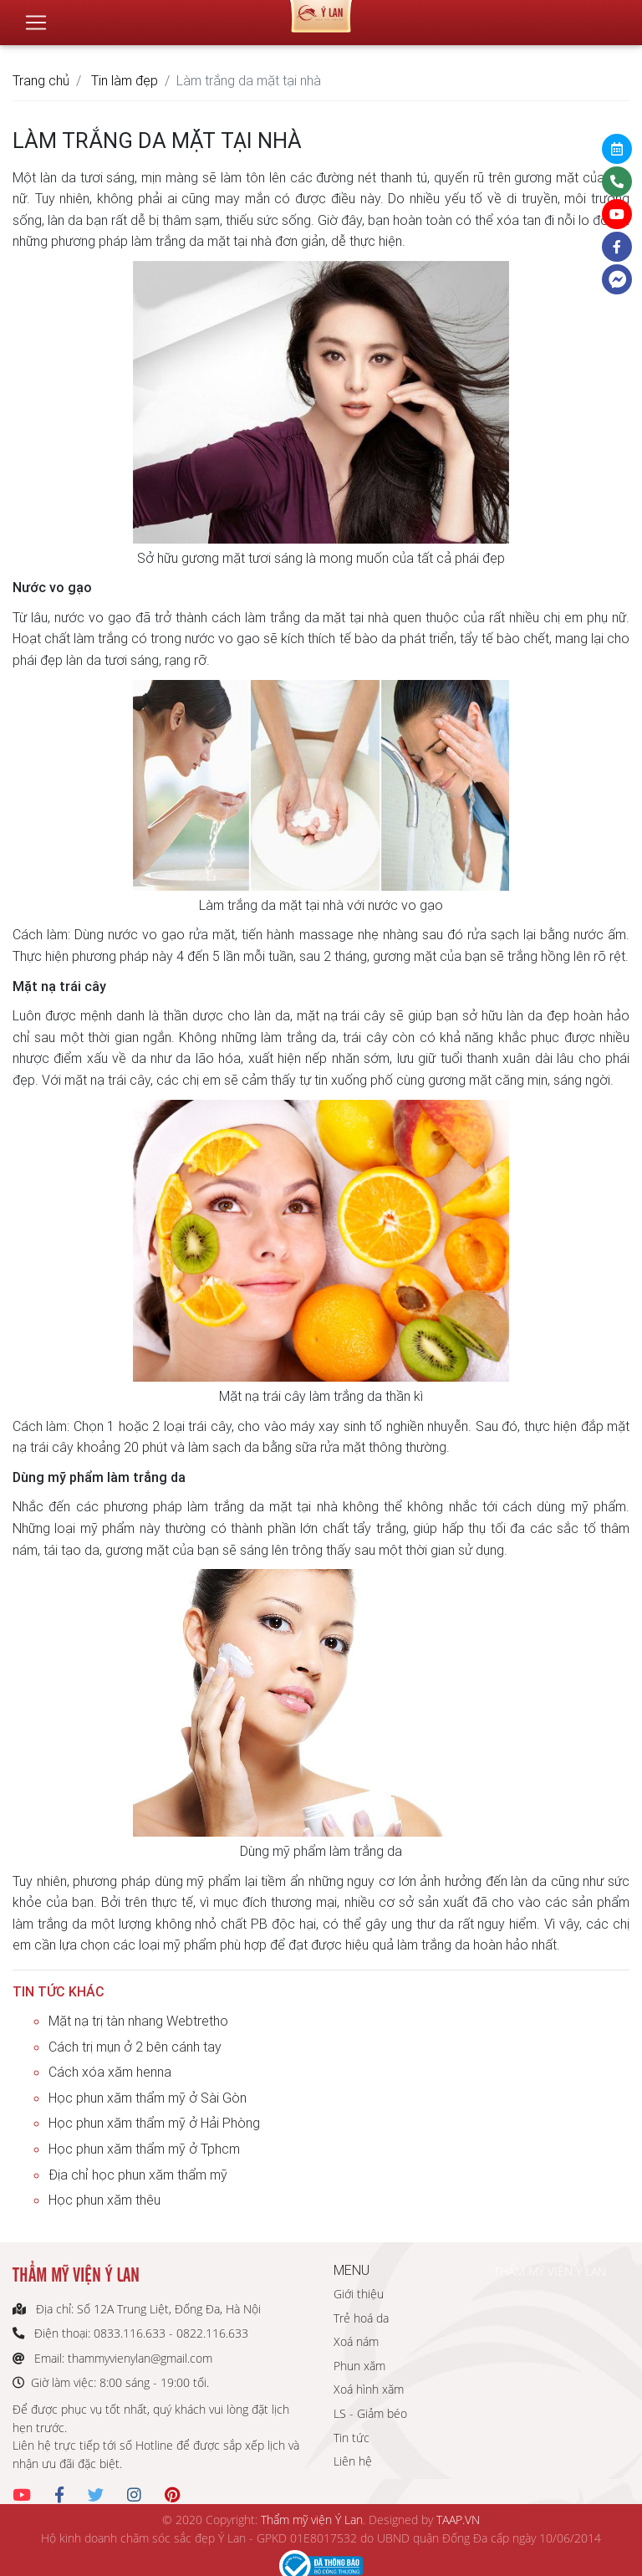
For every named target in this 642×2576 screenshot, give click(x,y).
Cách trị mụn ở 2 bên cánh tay (135, 2046)
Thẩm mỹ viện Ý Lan (312, 2519)
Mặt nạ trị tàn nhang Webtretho (138, 2020)
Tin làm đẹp (124, 80)
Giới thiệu (359, 2294)
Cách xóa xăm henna (109, 2071)
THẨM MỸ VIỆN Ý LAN (550, 2271)
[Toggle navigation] (36, 16)
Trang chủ (41, 80)
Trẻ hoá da (361, 2318)
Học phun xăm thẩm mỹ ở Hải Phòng (154, 2122)
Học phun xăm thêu (104, 2199)
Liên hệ (353, 2461)
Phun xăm (359, 2366)
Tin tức (351, 2438)
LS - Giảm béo (370, 2413)
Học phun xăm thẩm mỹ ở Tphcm (144, 2148)
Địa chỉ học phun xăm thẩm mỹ (137, 2174)
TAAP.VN (458, 2519)
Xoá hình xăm (369, 2389)
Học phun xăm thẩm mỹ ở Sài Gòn (147, 2097)
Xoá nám (356, 2341)
